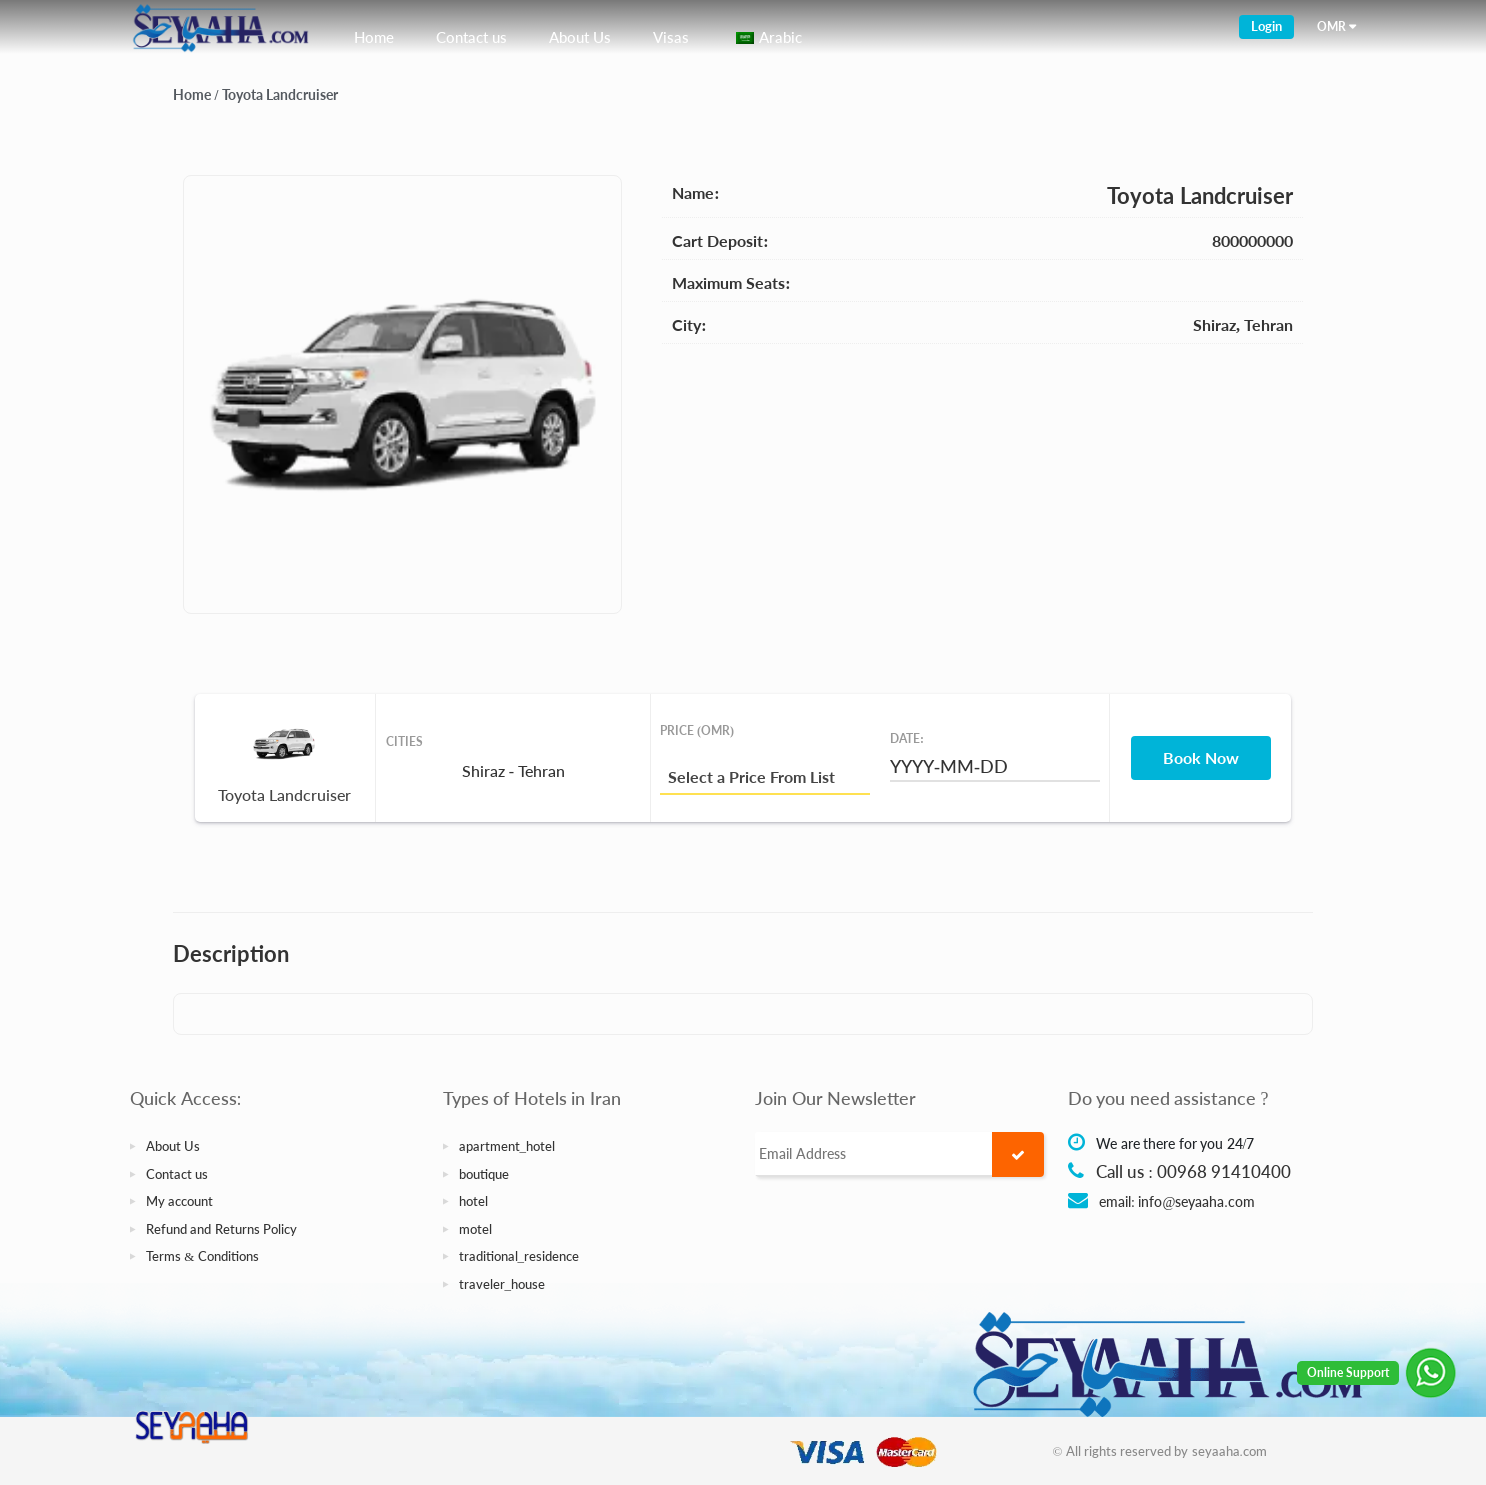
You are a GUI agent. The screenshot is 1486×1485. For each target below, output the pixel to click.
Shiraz (1214, 324)
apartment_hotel (507, 1146)
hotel (473, 1201)
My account (179, 1201)
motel (475, 1229)
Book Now (1201, 757)
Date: (907, 738)
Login (1266, 26)
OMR (1331, 26)
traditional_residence (519, 1256)
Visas (671, 37)
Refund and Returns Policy (221, 1229)
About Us (580, 37)
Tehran (1268, 324)
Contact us (471, 37)
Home (374, 37)
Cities (404, 741)
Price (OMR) (697, 730)
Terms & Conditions (202, 1256)
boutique (484, 1174)
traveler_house (502, 1284)
